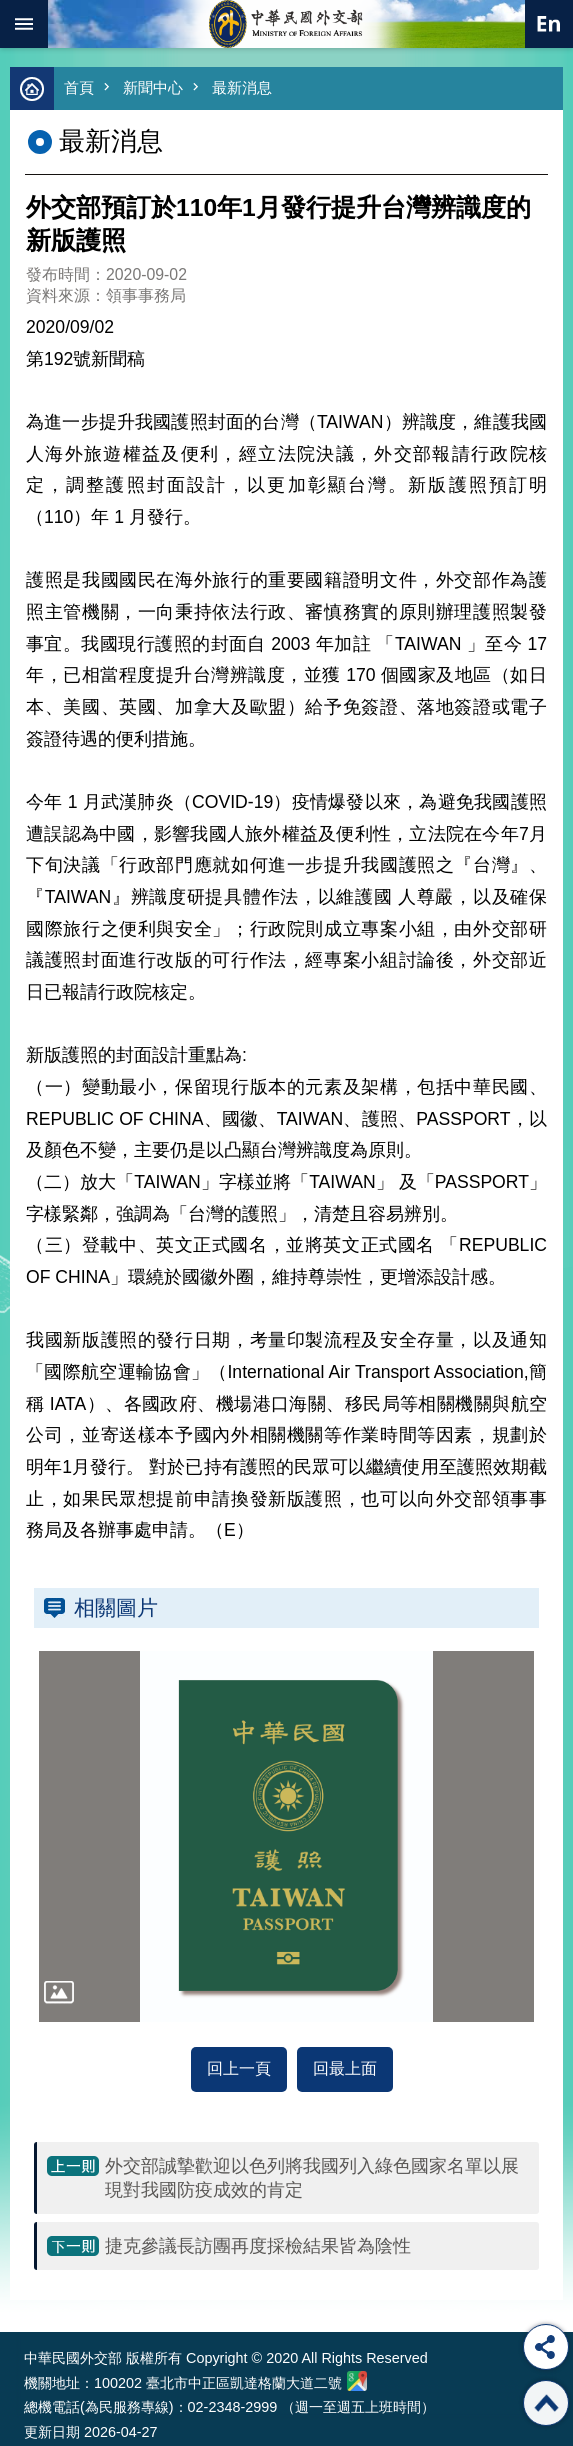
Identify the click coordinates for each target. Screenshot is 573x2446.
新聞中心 (153, 87)
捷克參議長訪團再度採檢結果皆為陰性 (258, 2246)
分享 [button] (546, 2347)
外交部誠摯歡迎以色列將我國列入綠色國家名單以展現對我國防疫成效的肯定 (312, 2178)
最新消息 (242, 87)
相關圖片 (116, 1607)
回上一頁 (239, 2068)
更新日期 (52, 2432)
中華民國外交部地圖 (357, 2381)
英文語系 (549, 24)
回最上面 (345, 2068)
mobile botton (24, 24)
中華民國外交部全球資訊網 (287, 24)
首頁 (79, 87)
